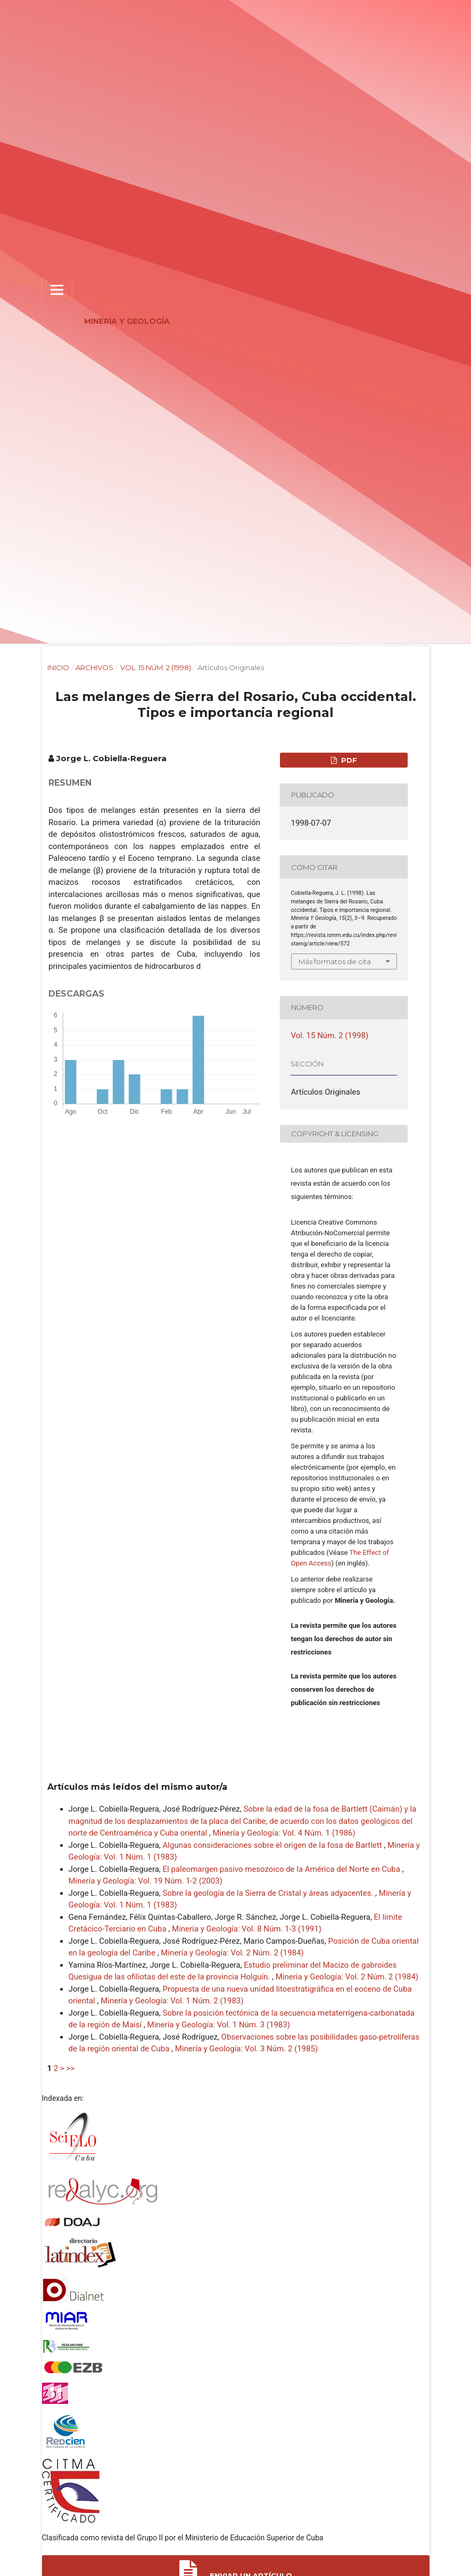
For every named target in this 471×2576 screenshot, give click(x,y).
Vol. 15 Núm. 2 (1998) (155, 667)
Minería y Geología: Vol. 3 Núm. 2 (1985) (246, 2048)
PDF (348, 760)
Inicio (58, 667)
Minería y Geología (127, 321)
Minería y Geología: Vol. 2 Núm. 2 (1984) (232, 1953)
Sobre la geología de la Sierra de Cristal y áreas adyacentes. (269, 1893)
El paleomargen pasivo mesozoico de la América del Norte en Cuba (282, 1869)
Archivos (94, 667)
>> (71, 2068)
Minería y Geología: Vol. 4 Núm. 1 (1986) (283, 1833)
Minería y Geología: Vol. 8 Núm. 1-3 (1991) (246, 1929)
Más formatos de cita (335, 961)
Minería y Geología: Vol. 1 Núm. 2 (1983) (172, 2001)
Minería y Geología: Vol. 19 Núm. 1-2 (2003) (145, 1881)
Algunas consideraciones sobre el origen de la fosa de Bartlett (273, 1845)
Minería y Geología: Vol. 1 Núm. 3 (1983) (218, 2024)
